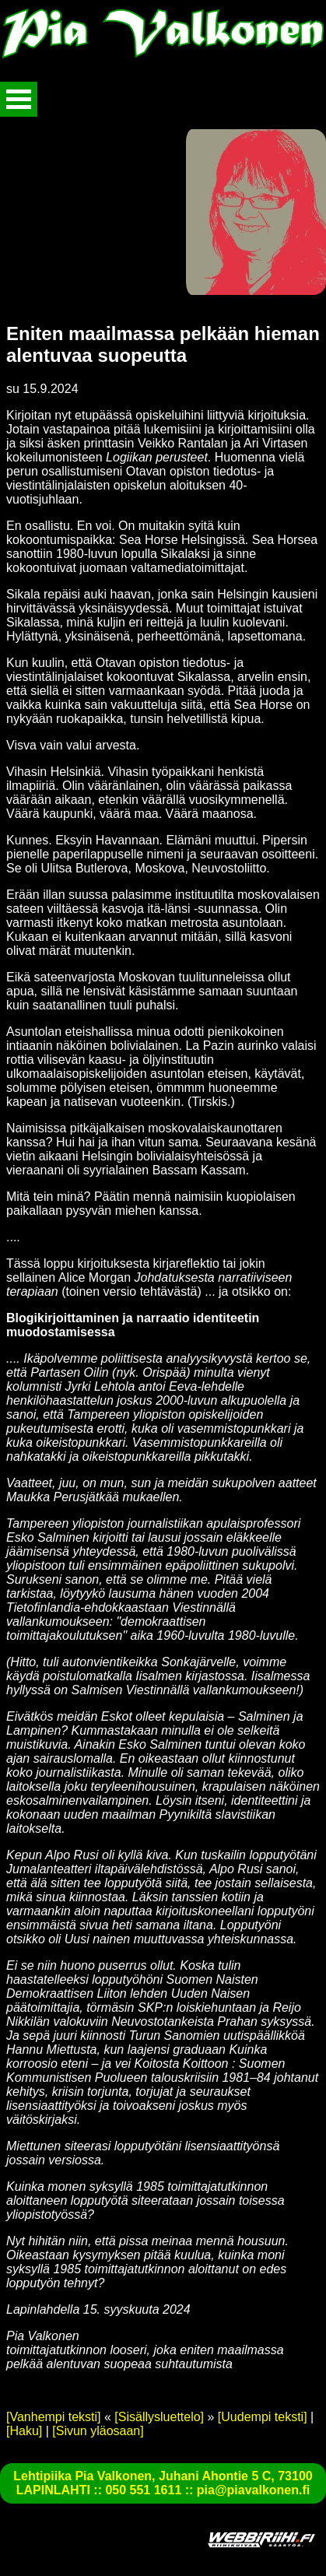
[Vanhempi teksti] (53, 2416)
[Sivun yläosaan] (97, 2430)
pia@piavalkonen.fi (253, 2490)
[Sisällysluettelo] (159, 2416)
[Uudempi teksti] (262, 2416)
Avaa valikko (18, 99)
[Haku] (24, 2430)
